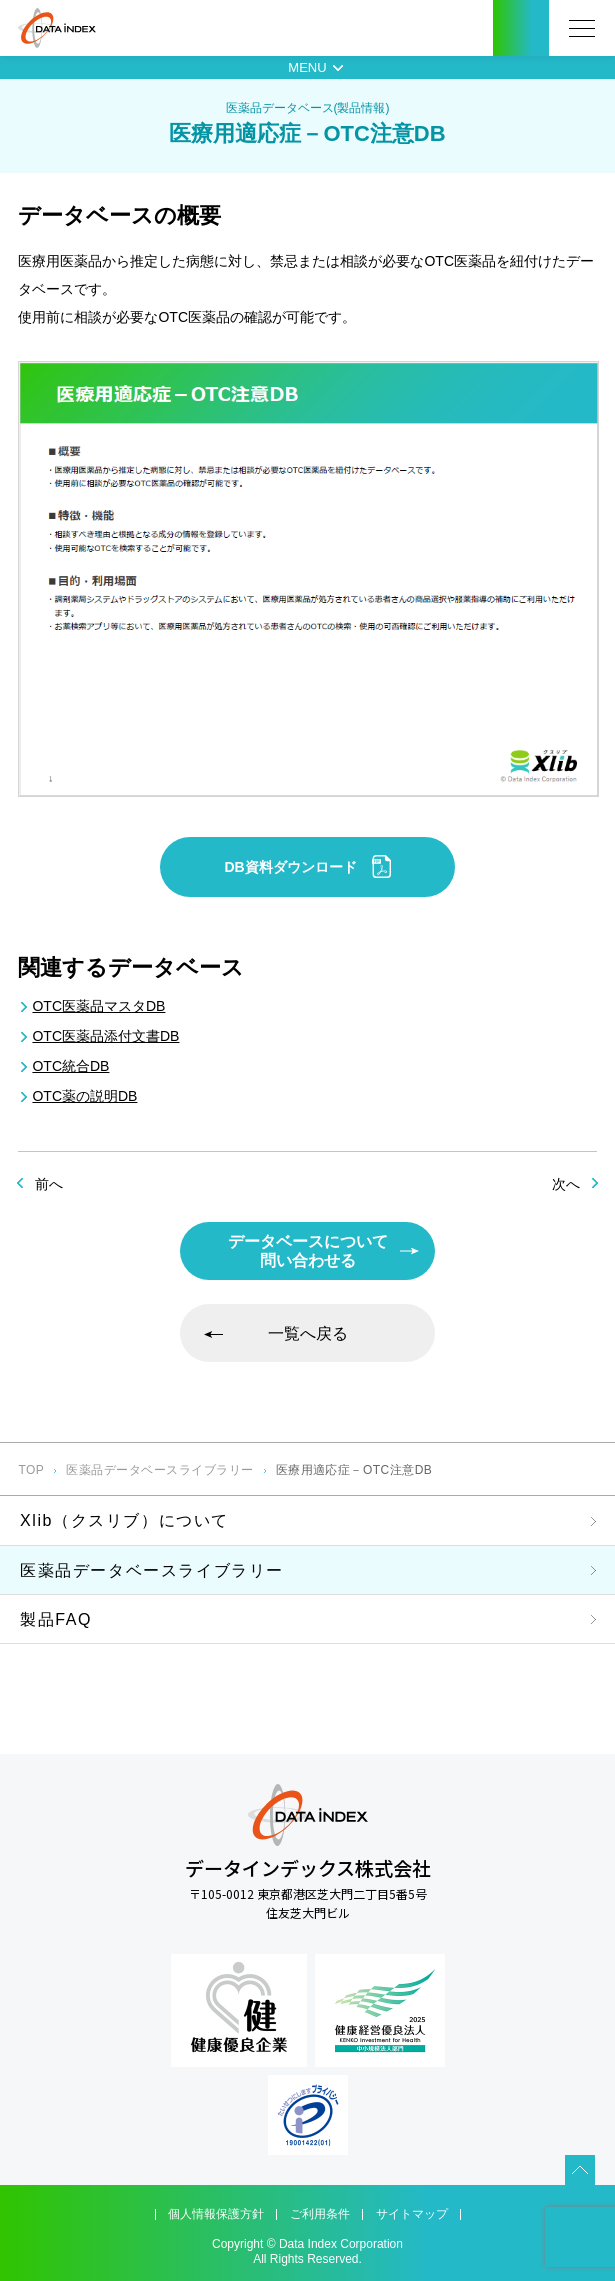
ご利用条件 (320, 2214)
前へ (49, 1184)
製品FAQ (56, 1619)
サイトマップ (412, 2214)
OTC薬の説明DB (84, 1096)
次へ (566, 1184)
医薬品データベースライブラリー (159, 1470)
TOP (31, 1470)
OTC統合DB (70, 1066)
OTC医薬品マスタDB (98, 1006)
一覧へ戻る (308, 1333)
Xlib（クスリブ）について (124, 1520)
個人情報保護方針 (216, 2214)
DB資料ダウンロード (307, 866)
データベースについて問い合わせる (308, 1251)
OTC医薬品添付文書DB (105, 1036)
